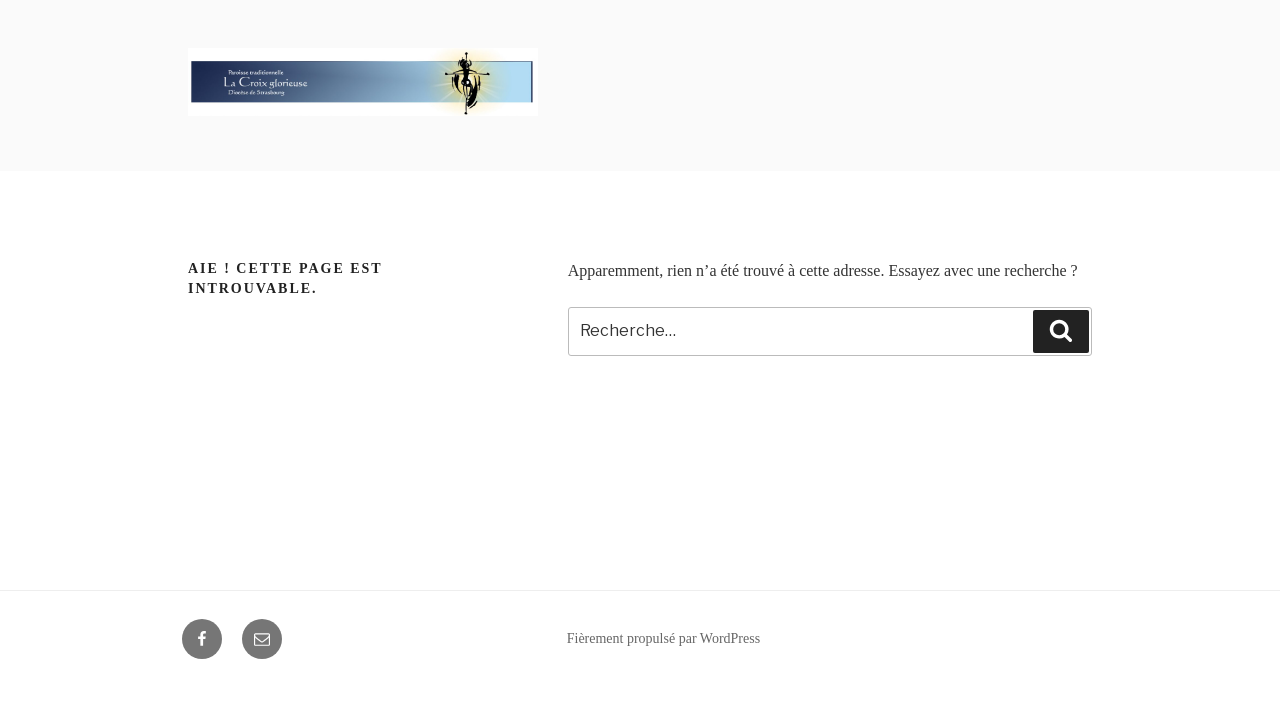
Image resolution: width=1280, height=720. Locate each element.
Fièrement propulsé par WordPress (663, 638)
